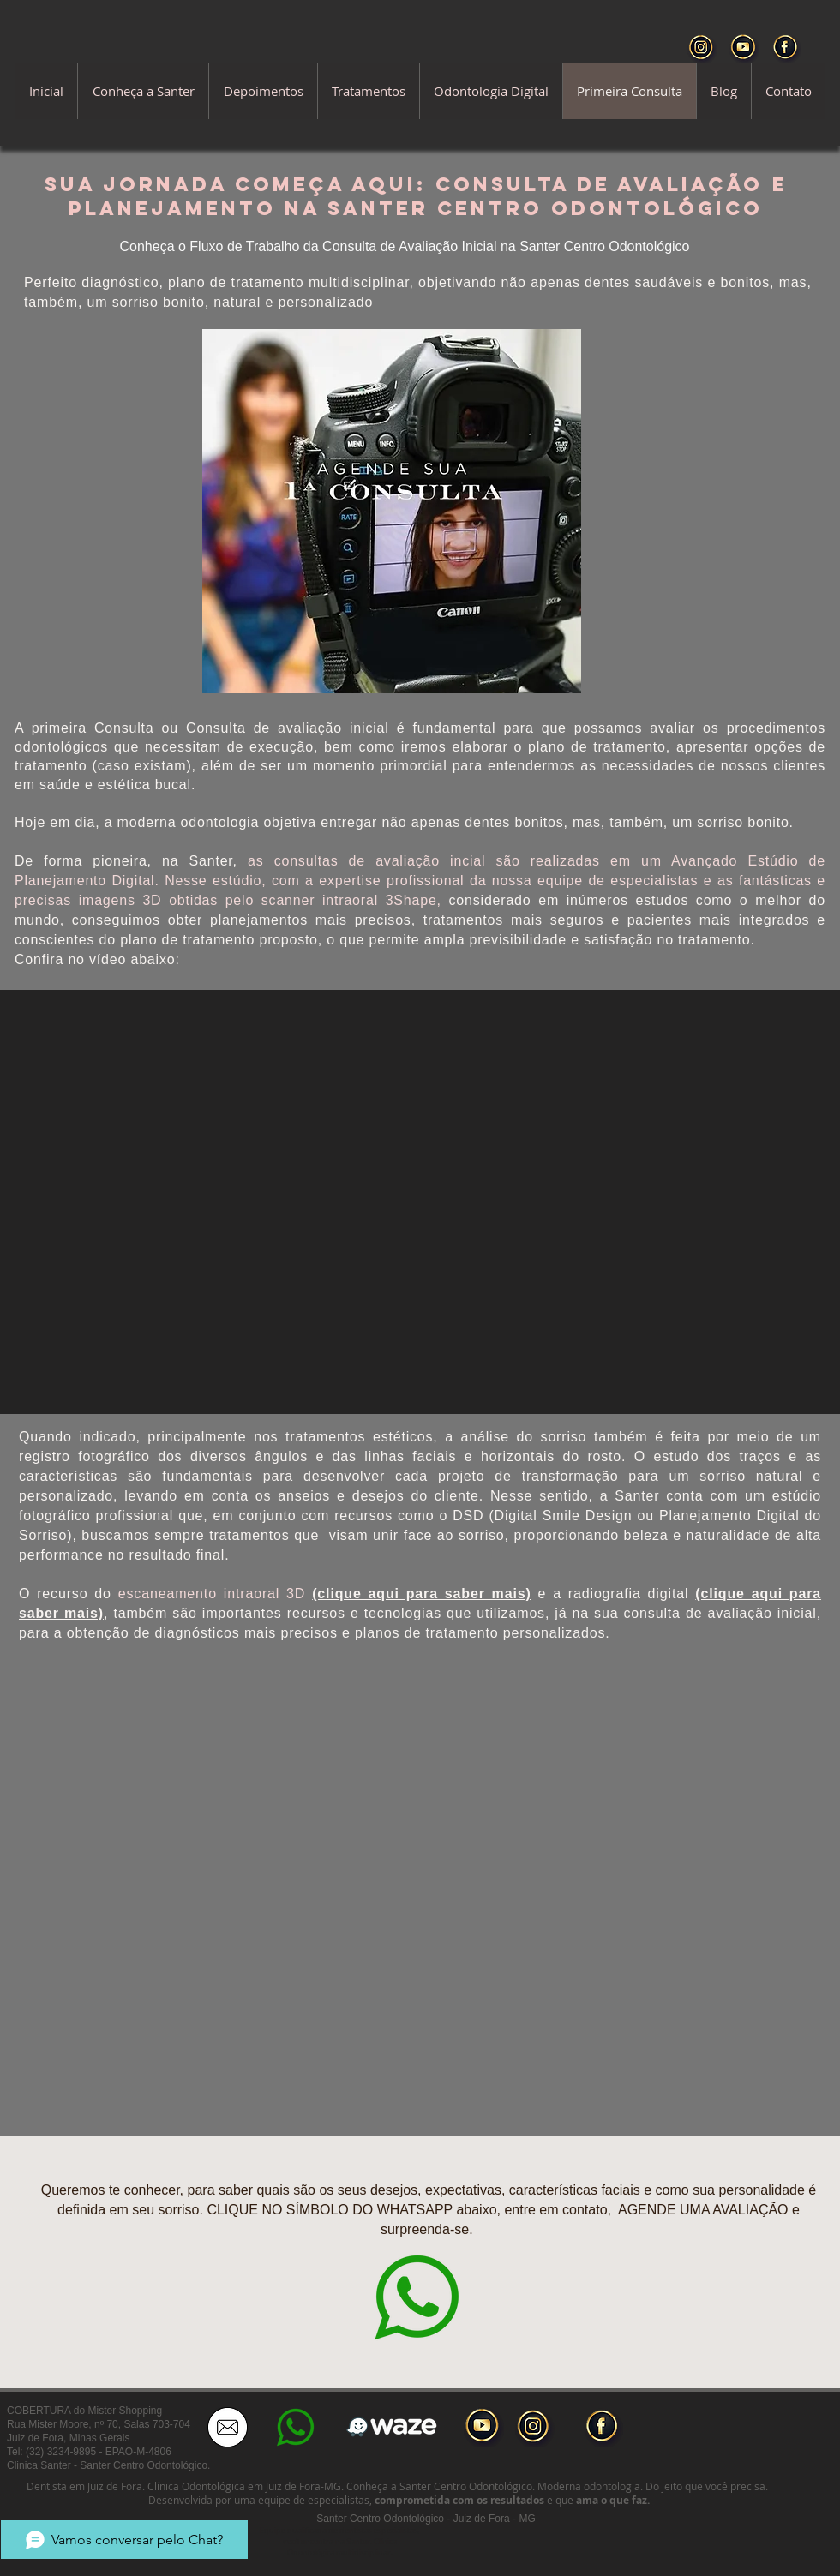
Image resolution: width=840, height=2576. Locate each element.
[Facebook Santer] (786, 48)
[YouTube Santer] (744, 48)
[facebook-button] (603, 2427)
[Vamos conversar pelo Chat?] (124, 2539)
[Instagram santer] (702, 48)
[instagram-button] (535, 2427)
